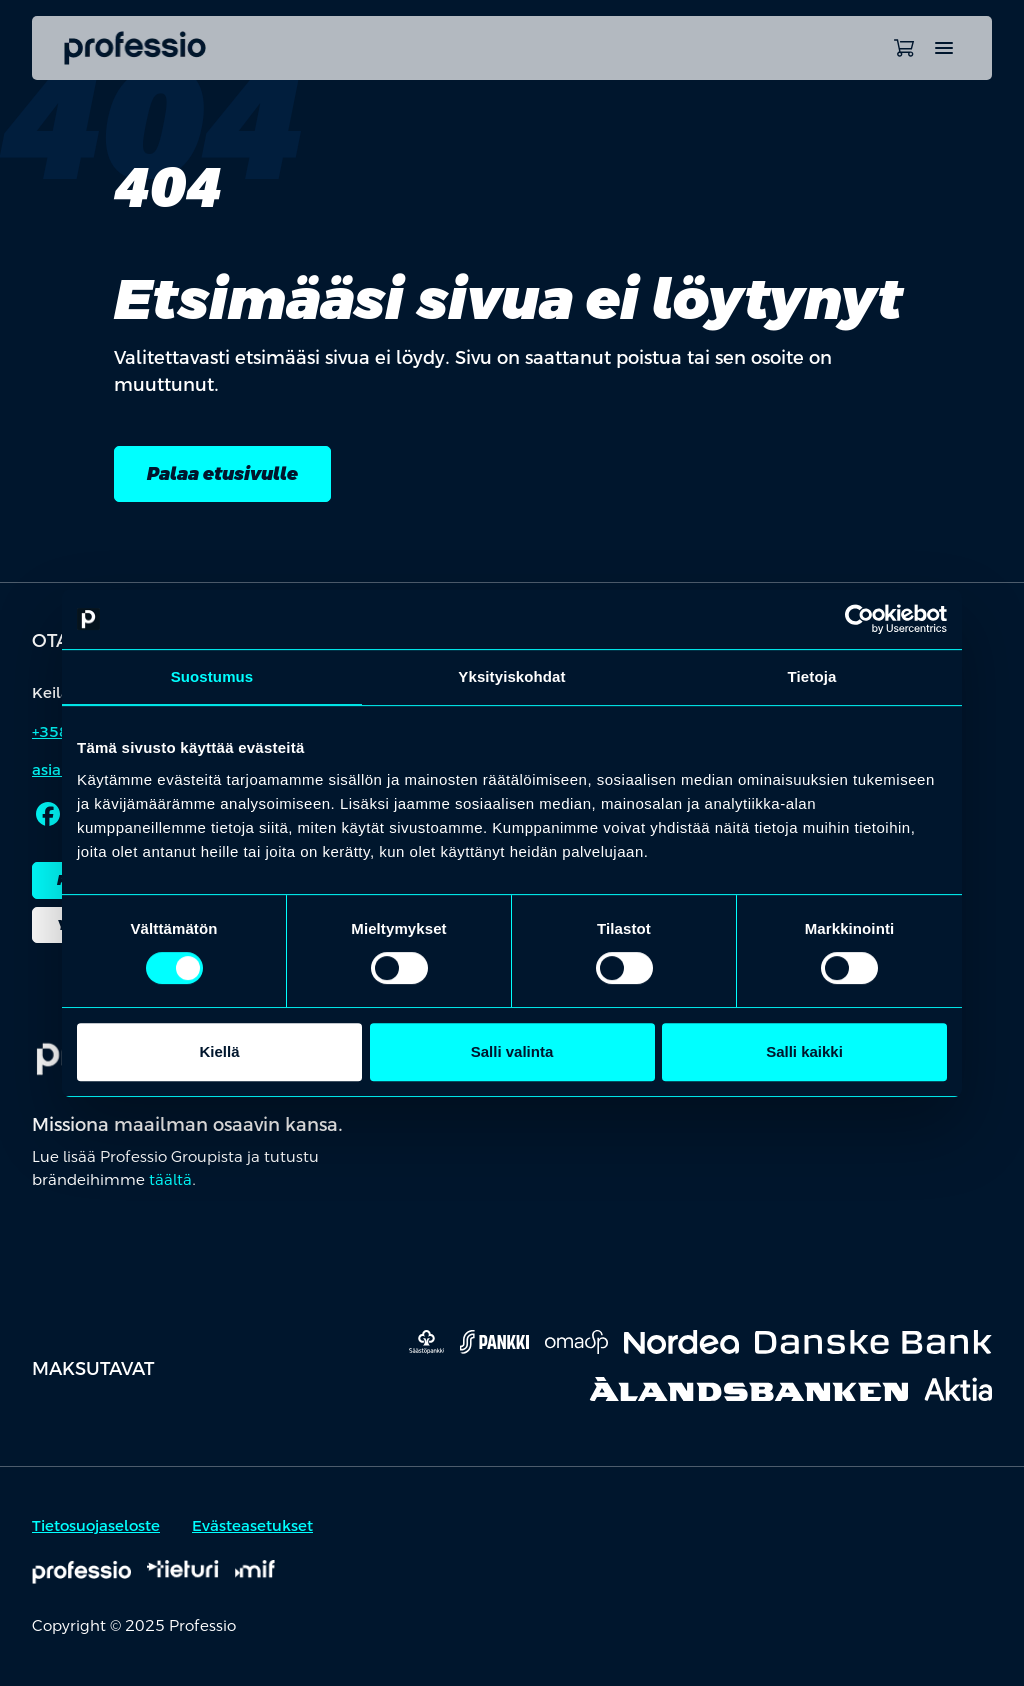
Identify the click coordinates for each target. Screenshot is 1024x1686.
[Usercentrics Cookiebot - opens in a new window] (859, 619)
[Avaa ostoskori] (904, 48)
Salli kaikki (804, 1051)
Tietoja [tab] (812, 676)
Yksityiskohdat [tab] (511, 676)
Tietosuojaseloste (96, 1526)
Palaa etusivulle (222, 473)
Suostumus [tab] (212, 676)
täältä (170, 1179)
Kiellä (219, 1051)
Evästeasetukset (252, 1526)
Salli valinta (512, 1051)
